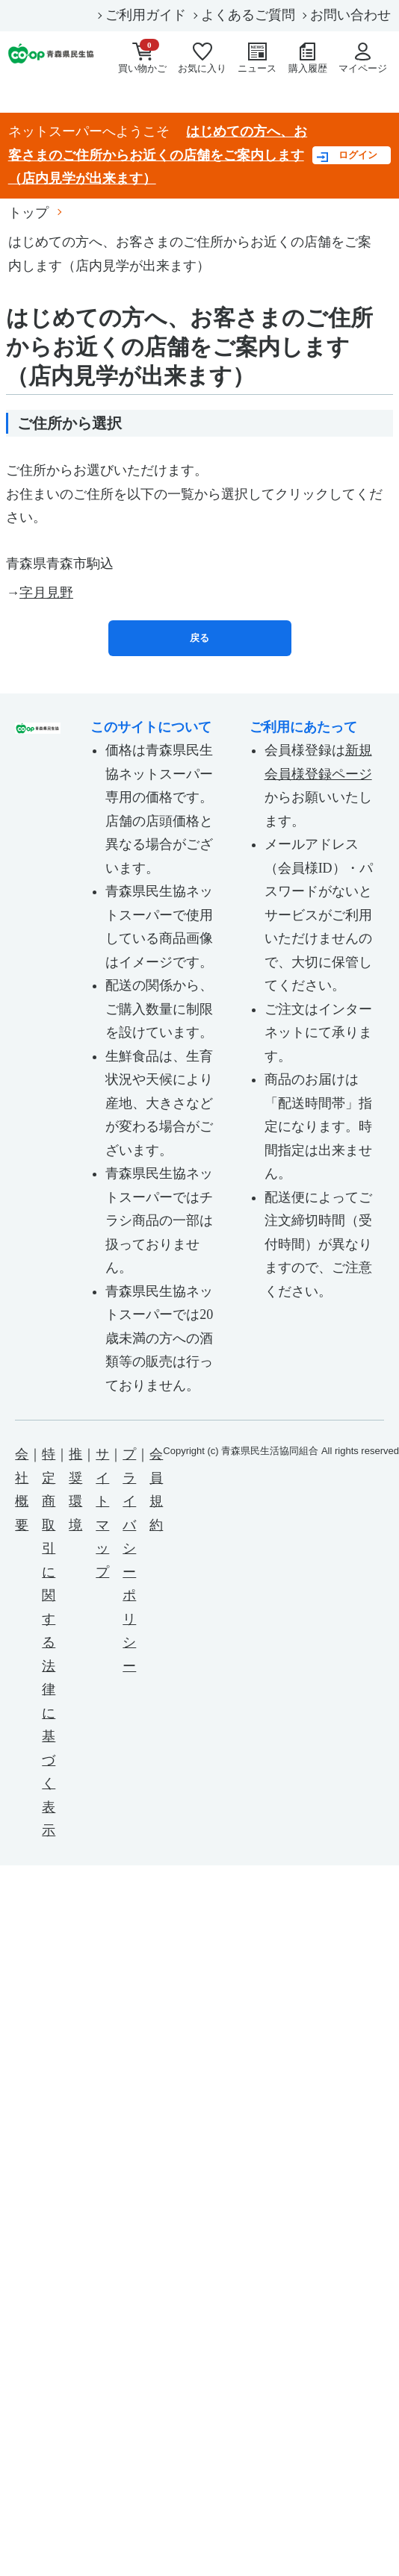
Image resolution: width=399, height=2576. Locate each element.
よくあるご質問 (248, 14)
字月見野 (46, 592)
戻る (199, 637)
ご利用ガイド (145, 14)
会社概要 (21, 1489)
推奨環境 (75, 1489)
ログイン (357, 154)
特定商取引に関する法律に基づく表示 (48, 1642)
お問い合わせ (350, 14)
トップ (28, 212)
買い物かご (142, 60)
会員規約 (156, 1489)
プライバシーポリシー (129, 1560)
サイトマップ (102, 1513)
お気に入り (202, 58)
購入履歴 (307, 58)
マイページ (362, 58)
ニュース (257, 58)
